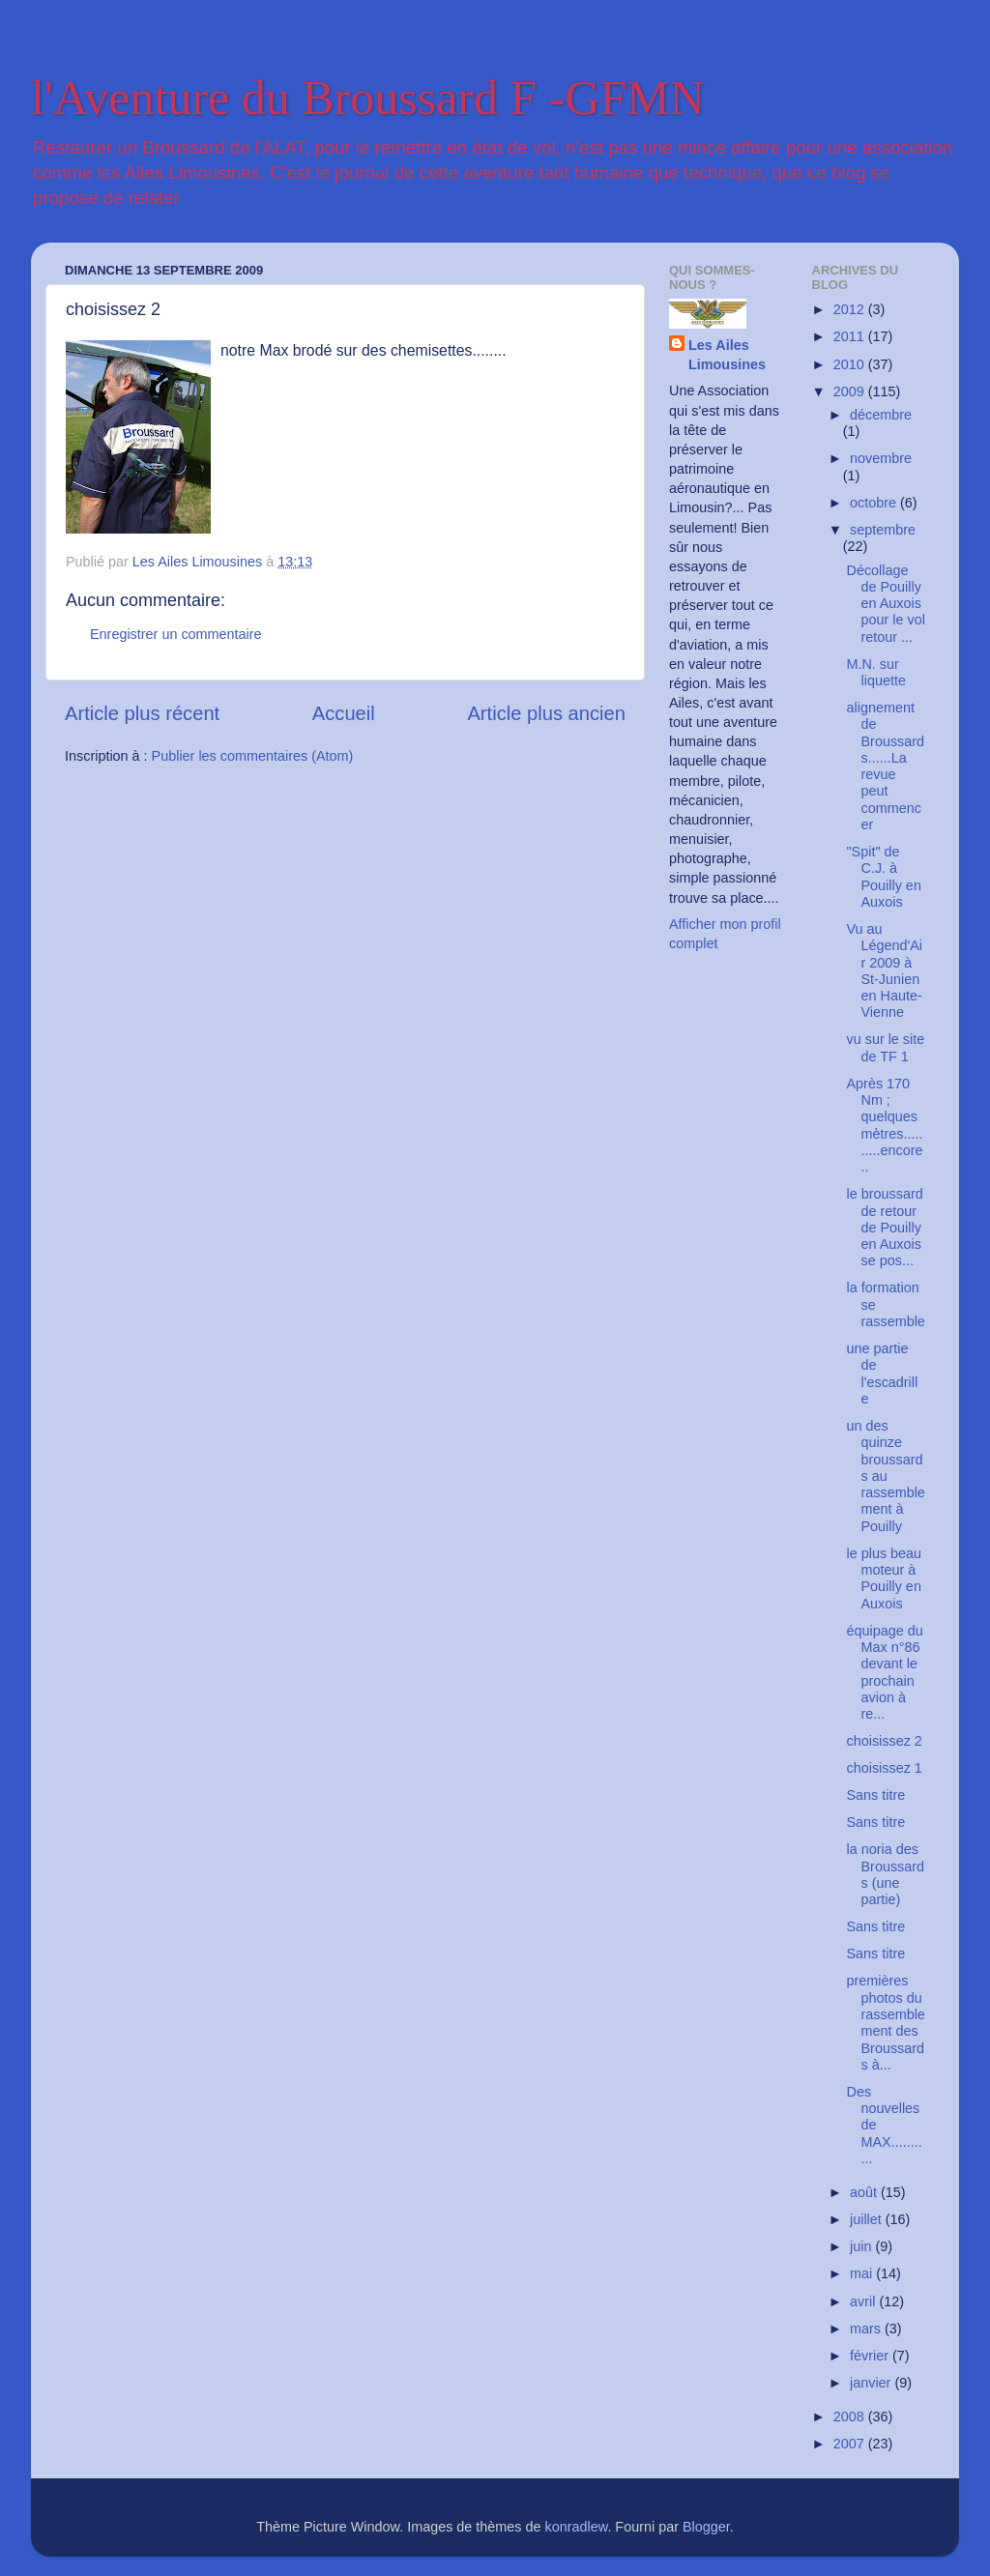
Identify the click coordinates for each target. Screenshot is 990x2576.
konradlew (576, 2526)
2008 (850, 2416)
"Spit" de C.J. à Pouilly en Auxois (883, 877)
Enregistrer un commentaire (176, 634)
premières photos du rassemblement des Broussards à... (885, 2022)
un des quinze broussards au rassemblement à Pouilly (885, 1476)
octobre (875, 502)
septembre (883, 529)
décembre (881, 414)
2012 (850, 309)
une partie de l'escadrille (881, 1373)
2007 (850, 2443)
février (871, 2355)
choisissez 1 (883, 1768)
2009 (850, 391)
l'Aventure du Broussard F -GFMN (368, 98)
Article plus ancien (546, 713)
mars (867, 2328)
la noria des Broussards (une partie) (885, 1874)
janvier (872, 2382)
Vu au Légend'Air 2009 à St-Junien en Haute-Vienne (884, 970)
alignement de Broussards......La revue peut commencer (885, 766)
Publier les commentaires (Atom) (253, 756)
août (865, 2192)
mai (863, 2273)
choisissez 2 (883, 1741)
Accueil (343, 713)
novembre (881, 458)
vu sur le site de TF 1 (885, 1047)
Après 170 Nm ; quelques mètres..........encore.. (884, 1125)
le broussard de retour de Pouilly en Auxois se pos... (884, 1227)
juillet (868, 2219)
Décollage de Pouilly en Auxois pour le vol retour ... (885, 604)
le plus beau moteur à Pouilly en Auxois (883, 1578)
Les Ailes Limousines (727, 354)
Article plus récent (142, 713)
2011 (850, 336)
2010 (850, 364)
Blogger (706, 2526)
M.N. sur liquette (875, 672)
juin (862, 2246)
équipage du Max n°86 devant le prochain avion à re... (884, 1672)
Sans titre (875, 1795)
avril (864, 2301)
